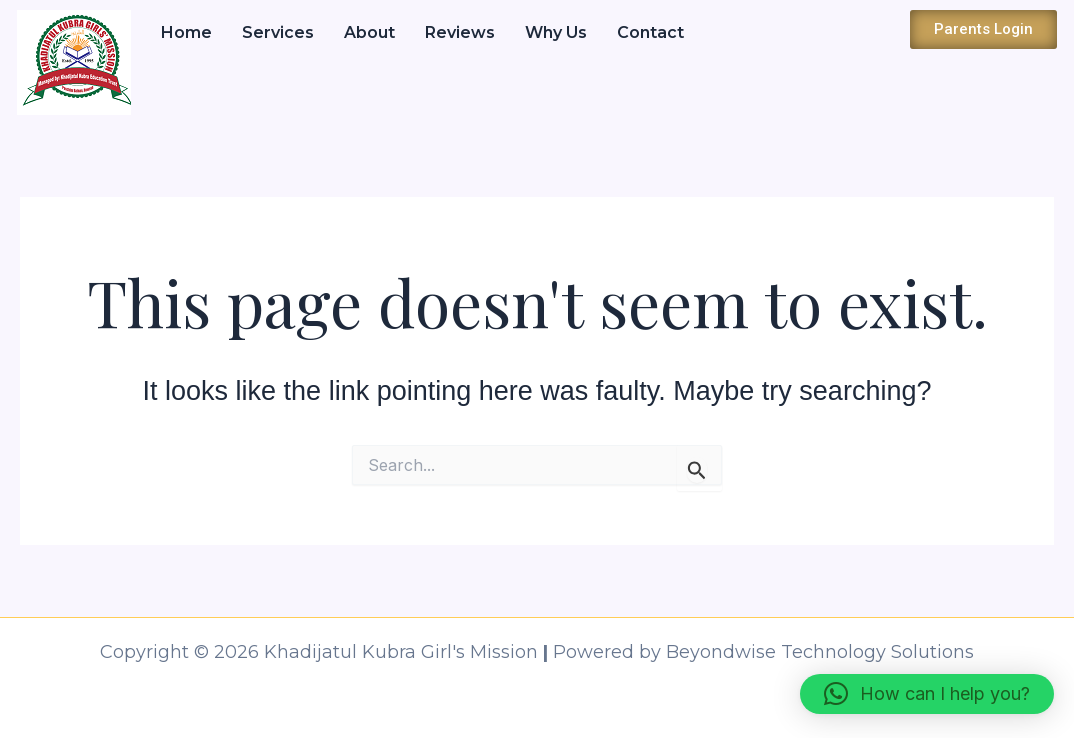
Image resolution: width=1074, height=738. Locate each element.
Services (278, 32)
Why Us (556, 32)
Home (186, 32)
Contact (650, 32)
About (369, 32)
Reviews (460, 32)
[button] (927, 694)
